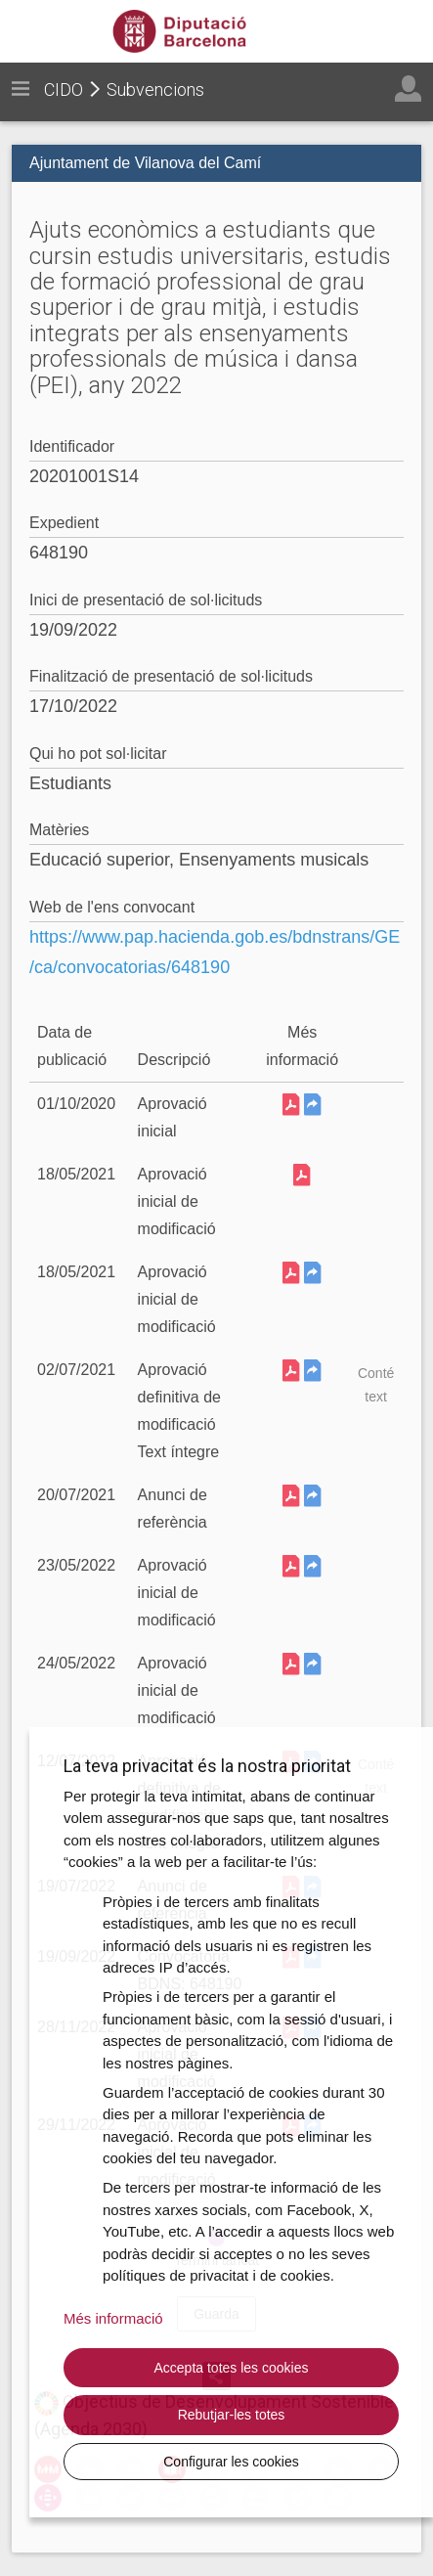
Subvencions (155, 89)
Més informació (113, 2318)
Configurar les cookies (231, 2461)
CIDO (63, 89)
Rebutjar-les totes (231, 2414)
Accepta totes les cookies (231, 2368)
